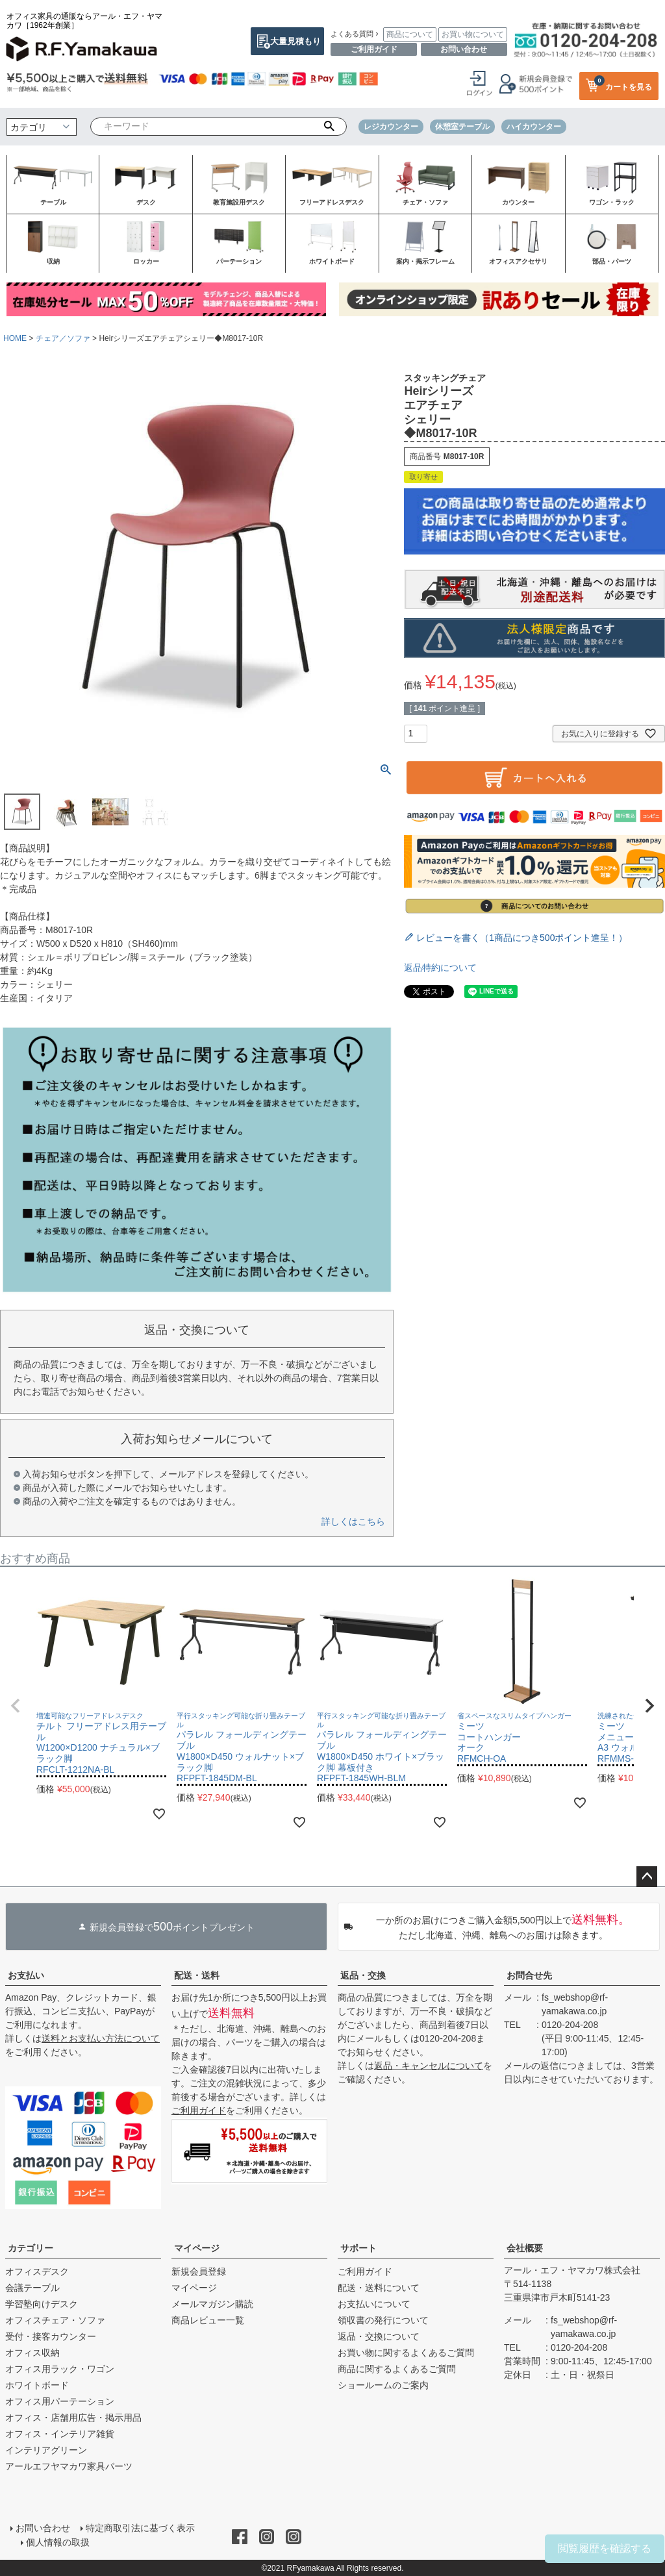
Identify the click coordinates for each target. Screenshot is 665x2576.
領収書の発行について (383, 2320)
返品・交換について (379, 2336)
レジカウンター (391, 126)
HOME (15, 338)
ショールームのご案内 (383, 2385)
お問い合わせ (463, 49)
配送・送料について (379, 2287)
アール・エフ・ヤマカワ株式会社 (572, 2270)
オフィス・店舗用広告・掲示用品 (73, 2417)
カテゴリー (30, 2248)
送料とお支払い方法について (101, 2038)
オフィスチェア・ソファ (55, 2320)
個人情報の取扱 (58, 2541)
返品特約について (440, 967)
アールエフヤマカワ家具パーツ (68, 2466)
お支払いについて (374, 2304)
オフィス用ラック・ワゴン (59, 2369)
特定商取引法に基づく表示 (140, 2528)
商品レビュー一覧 (207, 2320)
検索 (329, 127)
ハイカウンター (534, 126)
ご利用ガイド (374, 49)
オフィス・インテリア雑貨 (59, 2434)
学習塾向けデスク (41, 2304)
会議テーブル (32, 2287)
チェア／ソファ (63, 338)
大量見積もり (295, 41)
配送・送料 (197, 1975)
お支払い (26, 1975)
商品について (409, 34)
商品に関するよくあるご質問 (397, 2369)
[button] (15, 1706)
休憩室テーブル (462, 126)
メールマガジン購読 (212, 2304)
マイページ (197, 2248)
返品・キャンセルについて (428, 2065)
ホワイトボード (37, 2385)
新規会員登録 (198, 2271)
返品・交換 (363, 1975)
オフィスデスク (37, 2271)
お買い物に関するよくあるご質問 (406, 2352)
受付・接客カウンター (50, 2336)
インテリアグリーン (46, 2450)
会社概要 (525, 2248)
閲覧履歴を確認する (604, 2548)
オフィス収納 (32, 2352)
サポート (358, 2248)
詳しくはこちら (353, 1521)
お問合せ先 (529, 1975)
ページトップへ (646, 1876)
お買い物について (473, 34)
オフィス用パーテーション (59, 2401)
